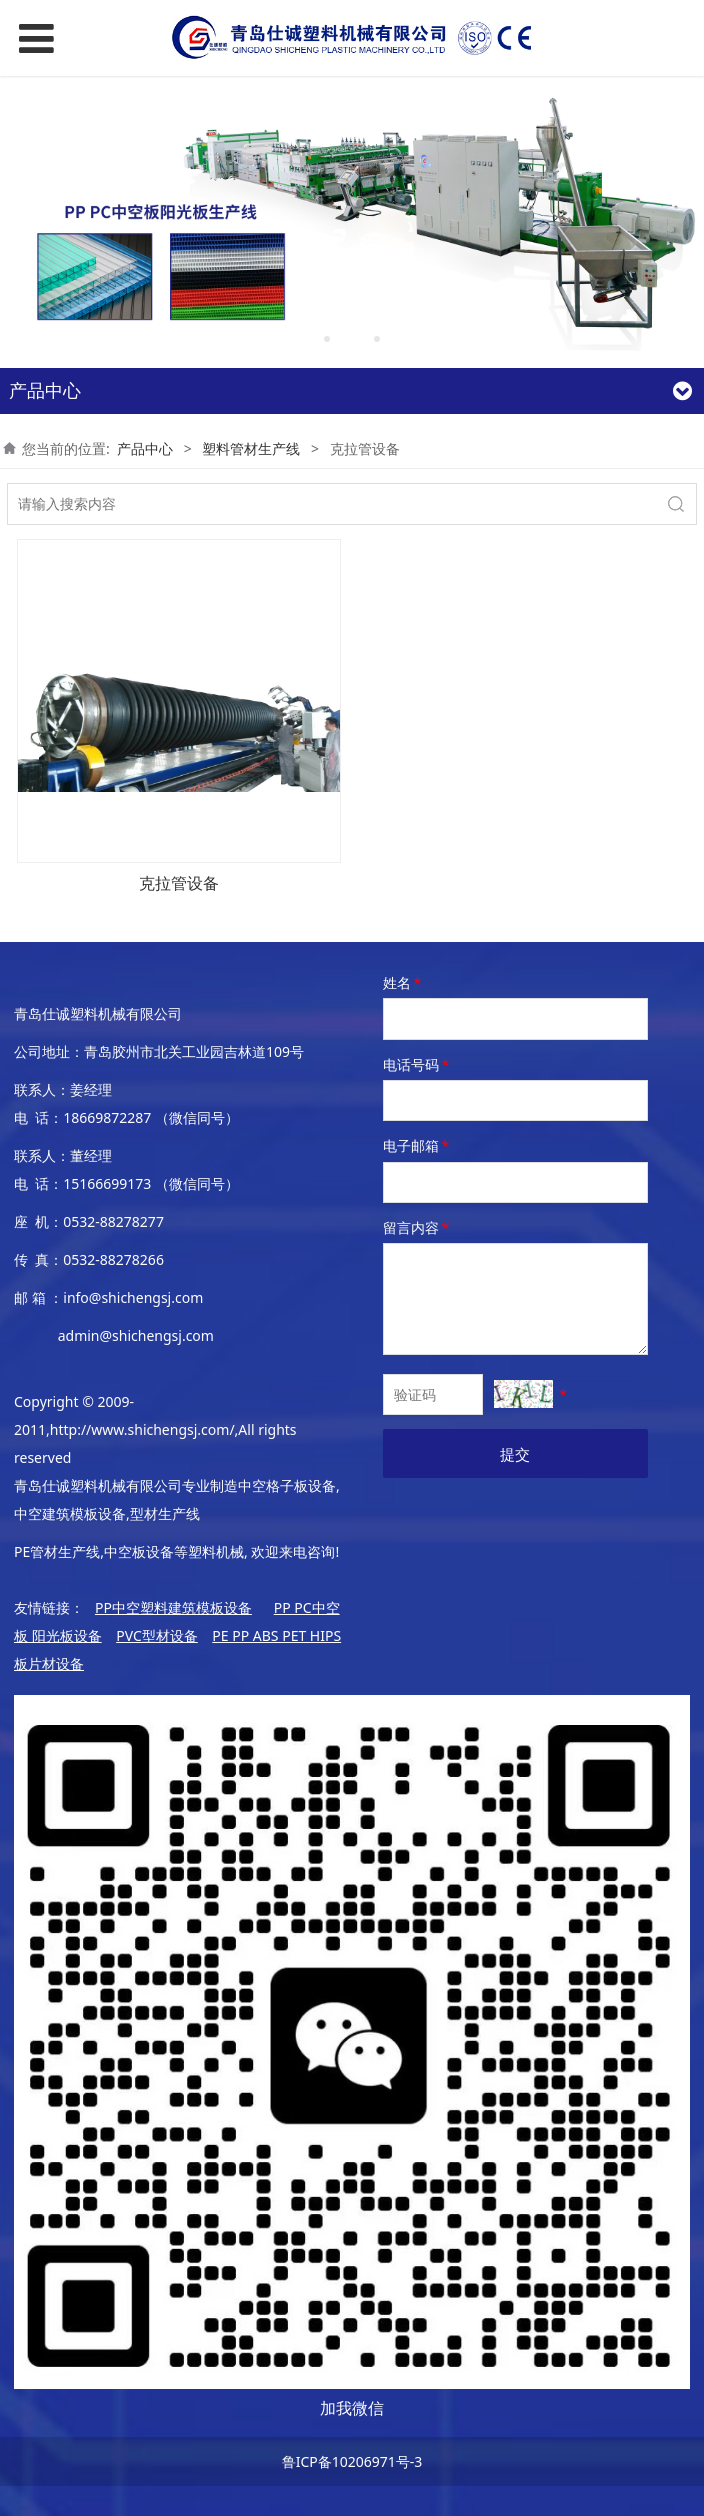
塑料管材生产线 (251, 448)
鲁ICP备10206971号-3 (352, 2461)
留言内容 (418, 1227)
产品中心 (145, 448)
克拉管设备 (179, 883)
